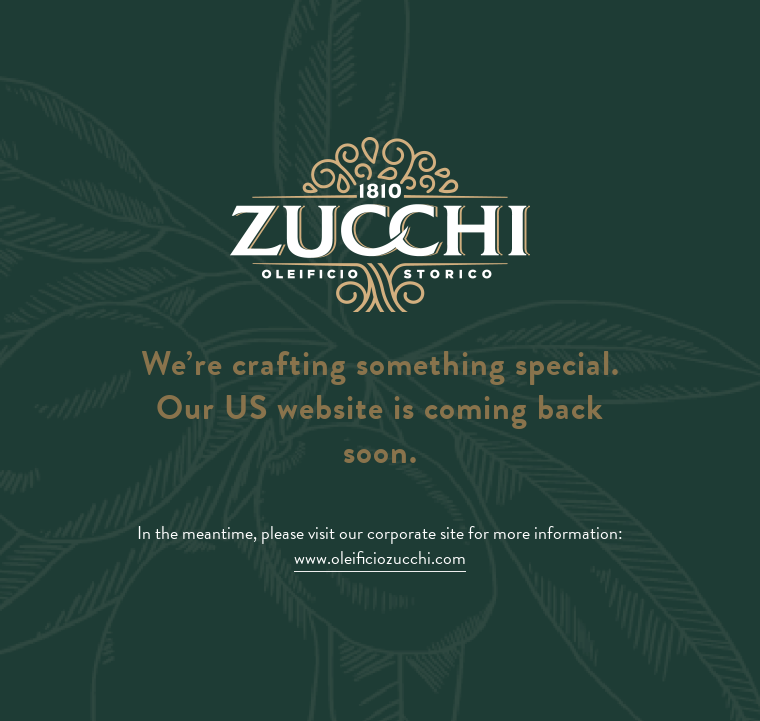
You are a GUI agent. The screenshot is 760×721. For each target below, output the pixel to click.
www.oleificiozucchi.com (380, 557)
